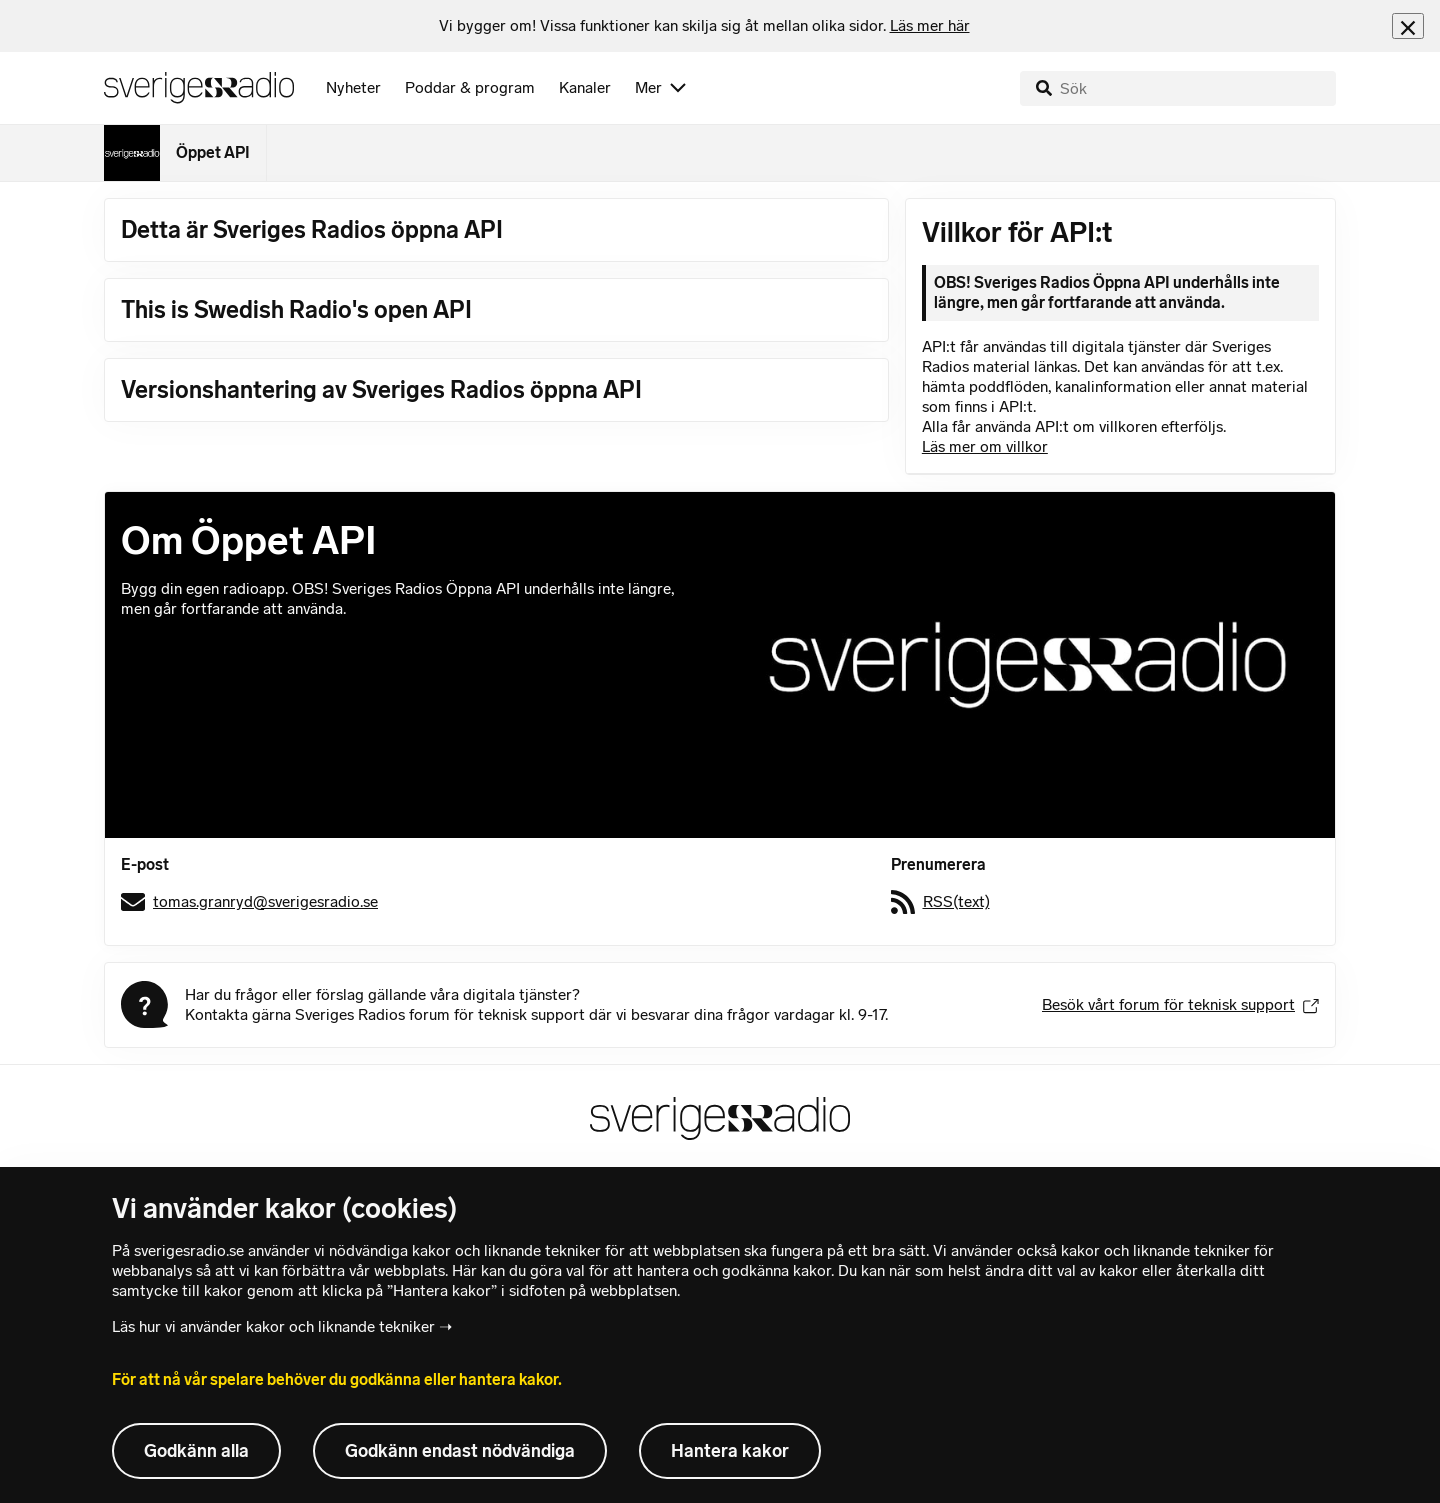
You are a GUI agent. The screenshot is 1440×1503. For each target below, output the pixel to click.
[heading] (704, 26)
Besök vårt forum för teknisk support (1180, 1004)
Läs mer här (930, 25)
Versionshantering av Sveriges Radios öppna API (381, 389)
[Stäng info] (1408, 25)
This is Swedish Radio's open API (296, 309)
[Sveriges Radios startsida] (199, 88)
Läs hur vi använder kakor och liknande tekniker (273, 1326)
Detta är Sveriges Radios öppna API (312, 229)
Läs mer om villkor (985, 446)
